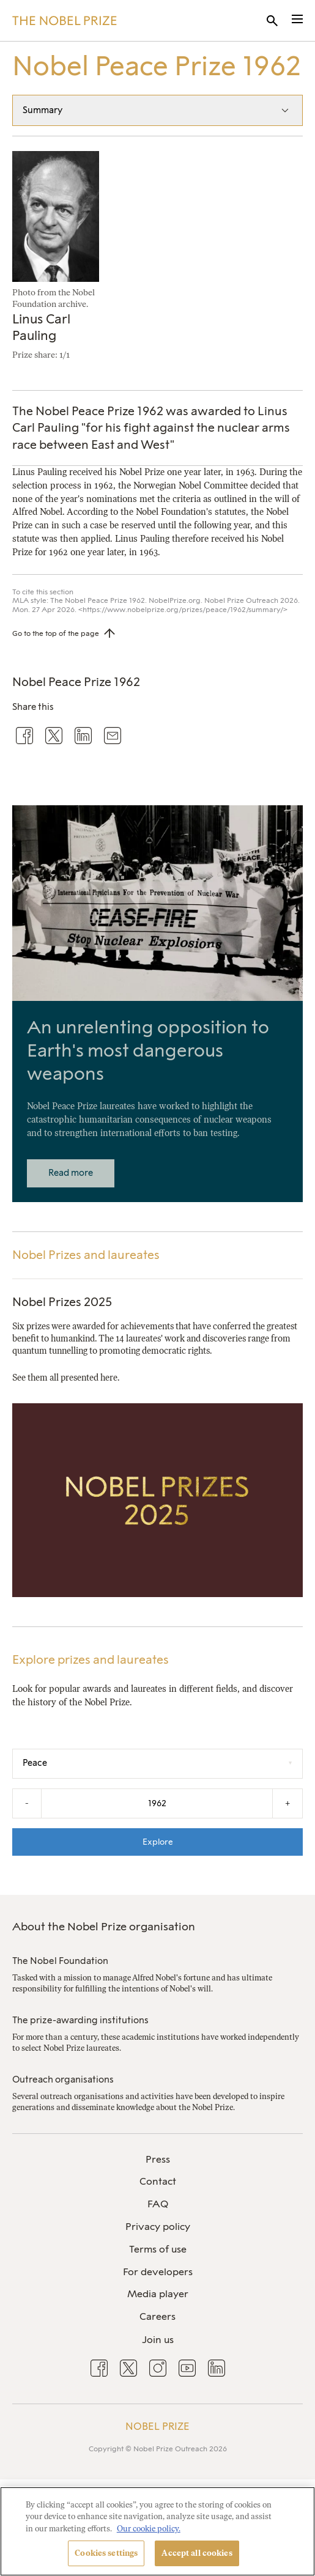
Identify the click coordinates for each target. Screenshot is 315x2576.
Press (158, 2159)
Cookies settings (106, 2553)
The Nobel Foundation (60, 1960)
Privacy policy (157, 2226)
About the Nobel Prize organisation (103, 1926)
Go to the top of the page (55, 633)
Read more (70, 1172)
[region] (157, 2531)
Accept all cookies (196, 2553)
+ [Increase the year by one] (287, 1803)
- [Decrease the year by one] (27, 1803)
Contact (157, 2181)
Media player (157, 2294)
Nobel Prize (157, 2426)
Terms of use (158, 2249)
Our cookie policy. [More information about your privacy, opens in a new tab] (148, 2528)
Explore (158, 1842)
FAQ (157, 2204)
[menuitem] (157, 2159)
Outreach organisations (63, 2079)
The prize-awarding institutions (80, 2020)
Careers (157, 2316)
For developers (158, 2272)
